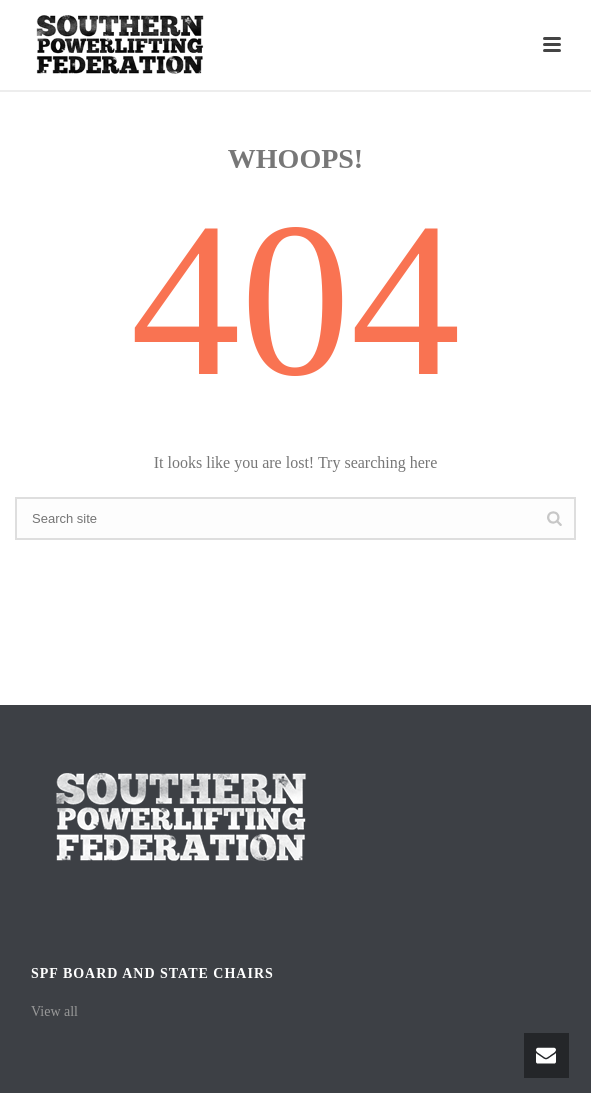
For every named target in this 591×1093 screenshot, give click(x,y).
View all (54, 1011)
